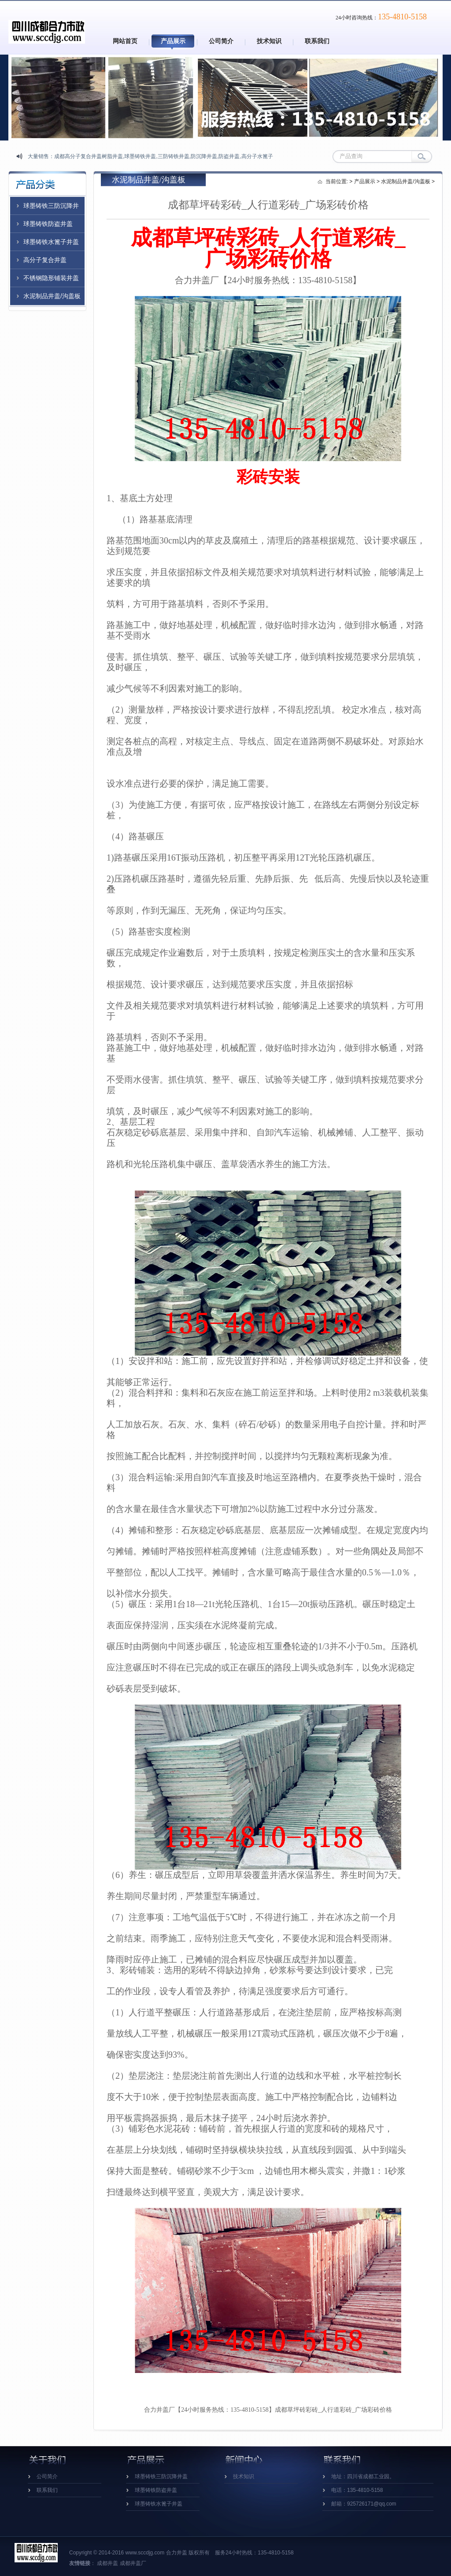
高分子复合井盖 (45, 259)
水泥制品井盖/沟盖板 (52, 295)
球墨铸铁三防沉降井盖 (161, 2476)
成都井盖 (107, 2563)
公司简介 (221, 40)
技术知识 (269, 40)
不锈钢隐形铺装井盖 (51, 277)
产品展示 (173, 40)
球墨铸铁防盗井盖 (48, 223)
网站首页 (125, 40)
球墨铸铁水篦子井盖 (51, 241)
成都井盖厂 (133, 2563)
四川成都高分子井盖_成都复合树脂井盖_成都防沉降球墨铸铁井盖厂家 (46, 25)
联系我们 (317, 40)
